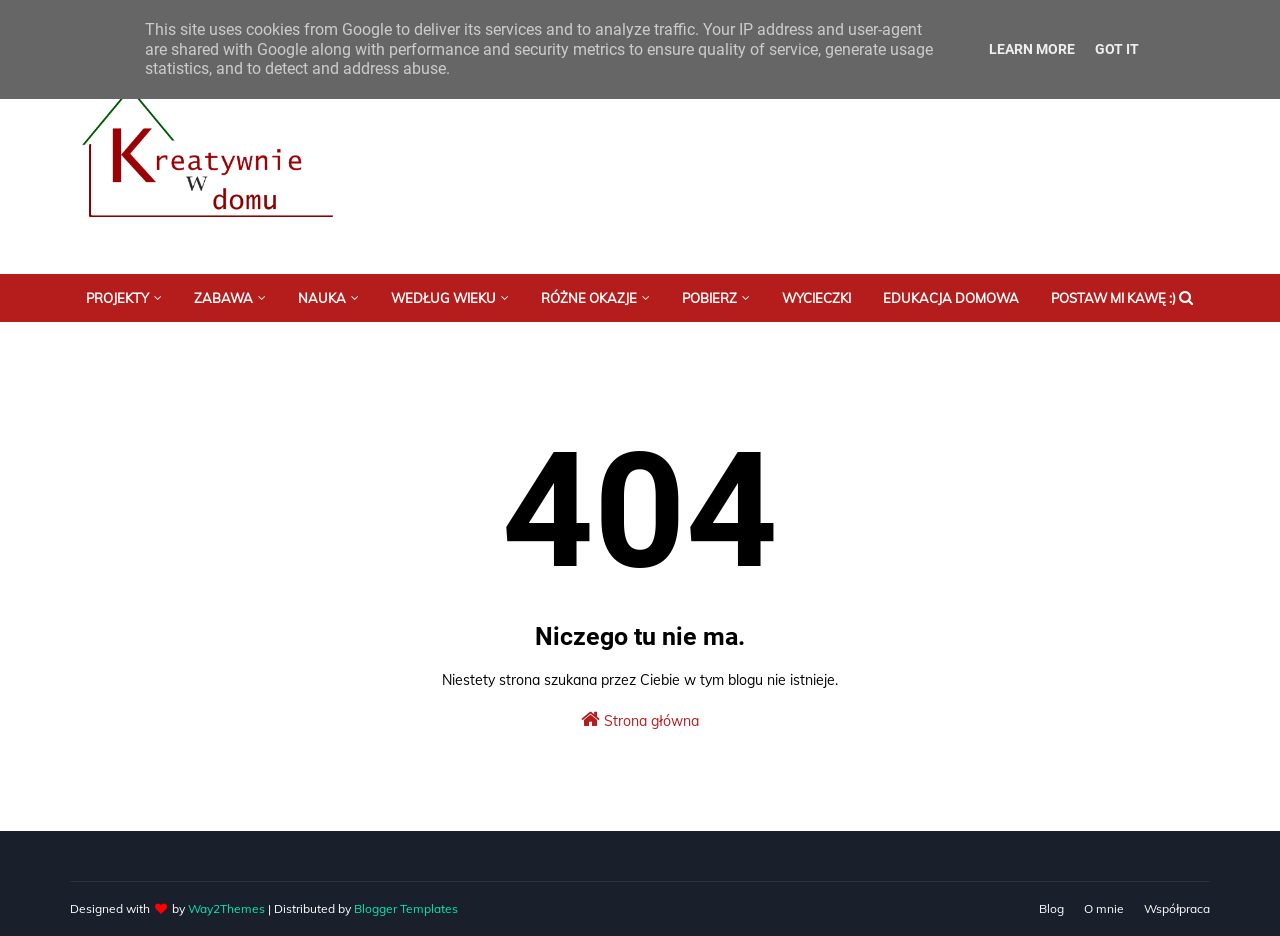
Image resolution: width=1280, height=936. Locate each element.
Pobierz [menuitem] (709, 298)
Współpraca (1177, 908)
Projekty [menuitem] (117, 298)
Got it (1117, 49)
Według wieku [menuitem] (443, 298)
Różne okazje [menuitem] (589, 298)
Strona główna (640, 719)
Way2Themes (226, 908)
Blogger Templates (406, 908)
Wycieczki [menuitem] (816, 298)
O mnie (1104, 908)
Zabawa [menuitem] (223, 298)
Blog (1051, 908)
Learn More (1032, 49)
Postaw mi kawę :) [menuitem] (1113, 298)
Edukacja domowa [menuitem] (951, 298)
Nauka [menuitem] (322, 298)
